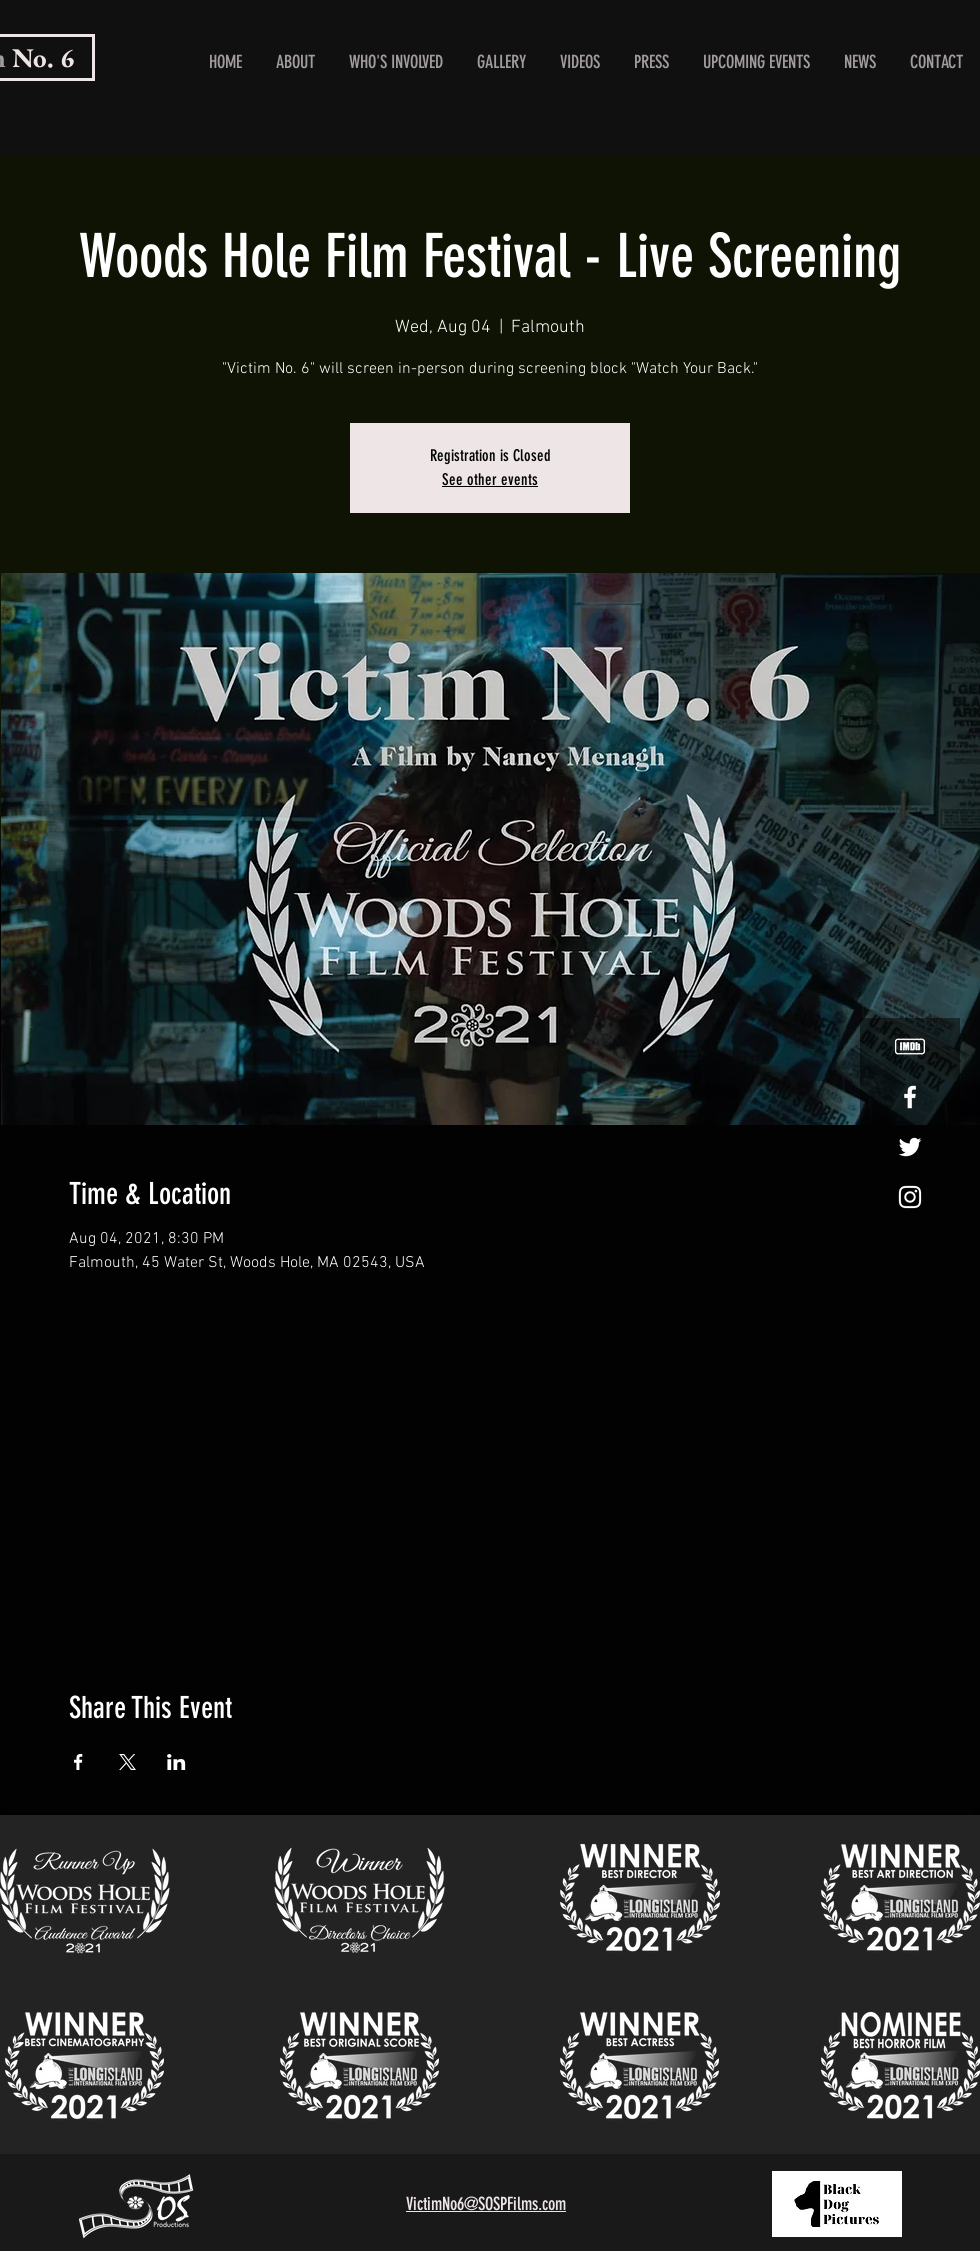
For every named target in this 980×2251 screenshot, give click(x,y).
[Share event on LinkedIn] (176, 1762)
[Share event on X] (127, 1762)
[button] (396, 62)
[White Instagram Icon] (910, 1197)
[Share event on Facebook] (78, 1762)
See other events (490, 479)
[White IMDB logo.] (910, 1047)
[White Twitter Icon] (910, 1147)
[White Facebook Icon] (910, 1097)
